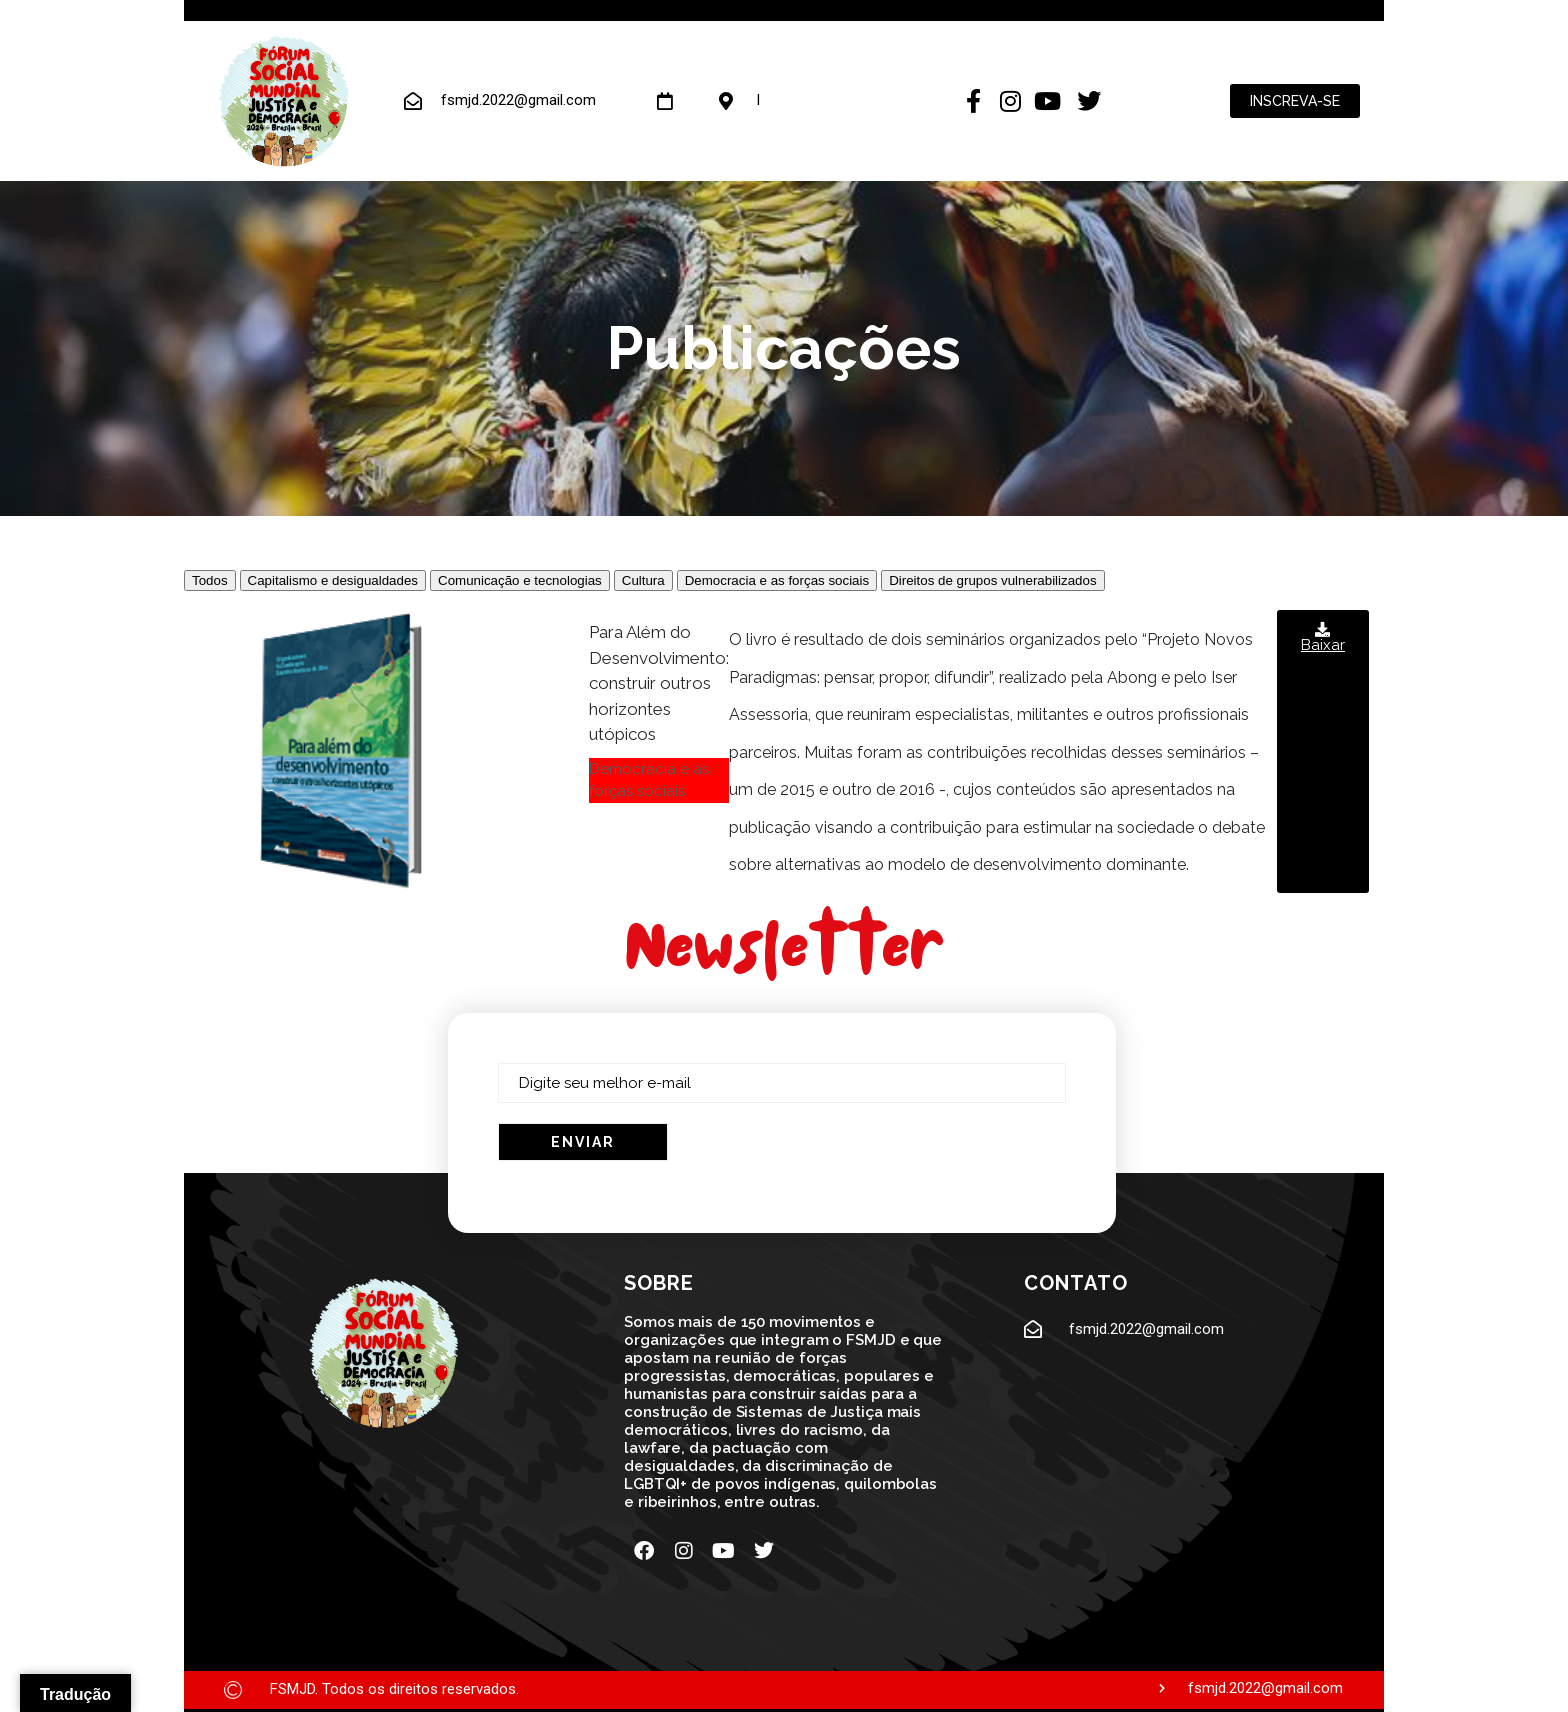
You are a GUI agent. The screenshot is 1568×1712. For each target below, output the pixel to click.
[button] (1323, 751)
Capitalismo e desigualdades (333, 580)
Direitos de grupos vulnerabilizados (992, 580)
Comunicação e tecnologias (520, 580)
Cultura (643, 580)
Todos (210, 580)
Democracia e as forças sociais (777, 580)
